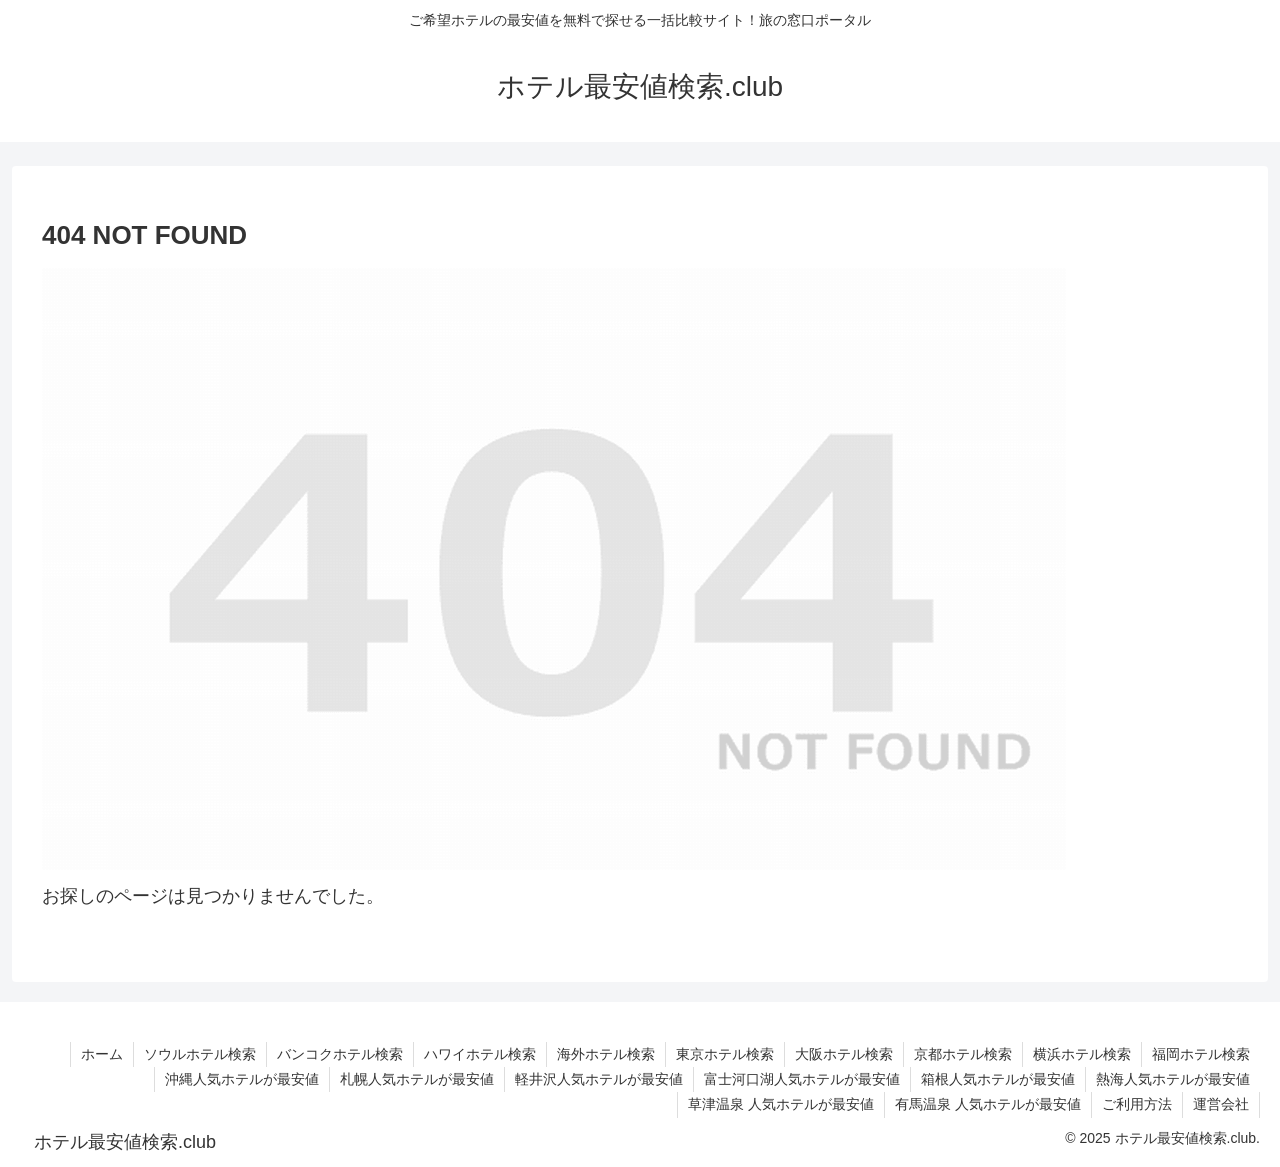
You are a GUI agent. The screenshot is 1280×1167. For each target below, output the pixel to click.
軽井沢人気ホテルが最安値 (599, 1079)
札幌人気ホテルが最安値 (417, 1079)
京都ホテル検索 (963, 1054)
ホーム (102, 1054)
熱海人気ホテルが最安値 (1173, 1079)
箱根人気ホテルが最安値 (998, 1079)
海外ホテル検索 (606, 1054)
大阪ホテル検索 (844, 1054)
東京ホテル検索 (725, 1054)
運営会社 (1221, 1104)
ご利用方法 (1137, 1104)
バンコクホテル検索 (340, 1054)
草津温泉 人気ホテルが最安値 (781, 1104)
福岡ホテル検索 (1201, 1054)
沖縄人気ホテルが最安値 (242, 1079)
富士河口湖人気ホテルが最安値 (802, 1079)
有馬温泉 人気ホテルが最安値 (988, 1104)
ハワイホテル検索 (480, 1054)
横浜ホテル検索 (1082, 1054)
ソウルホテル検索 (200, 1054)
